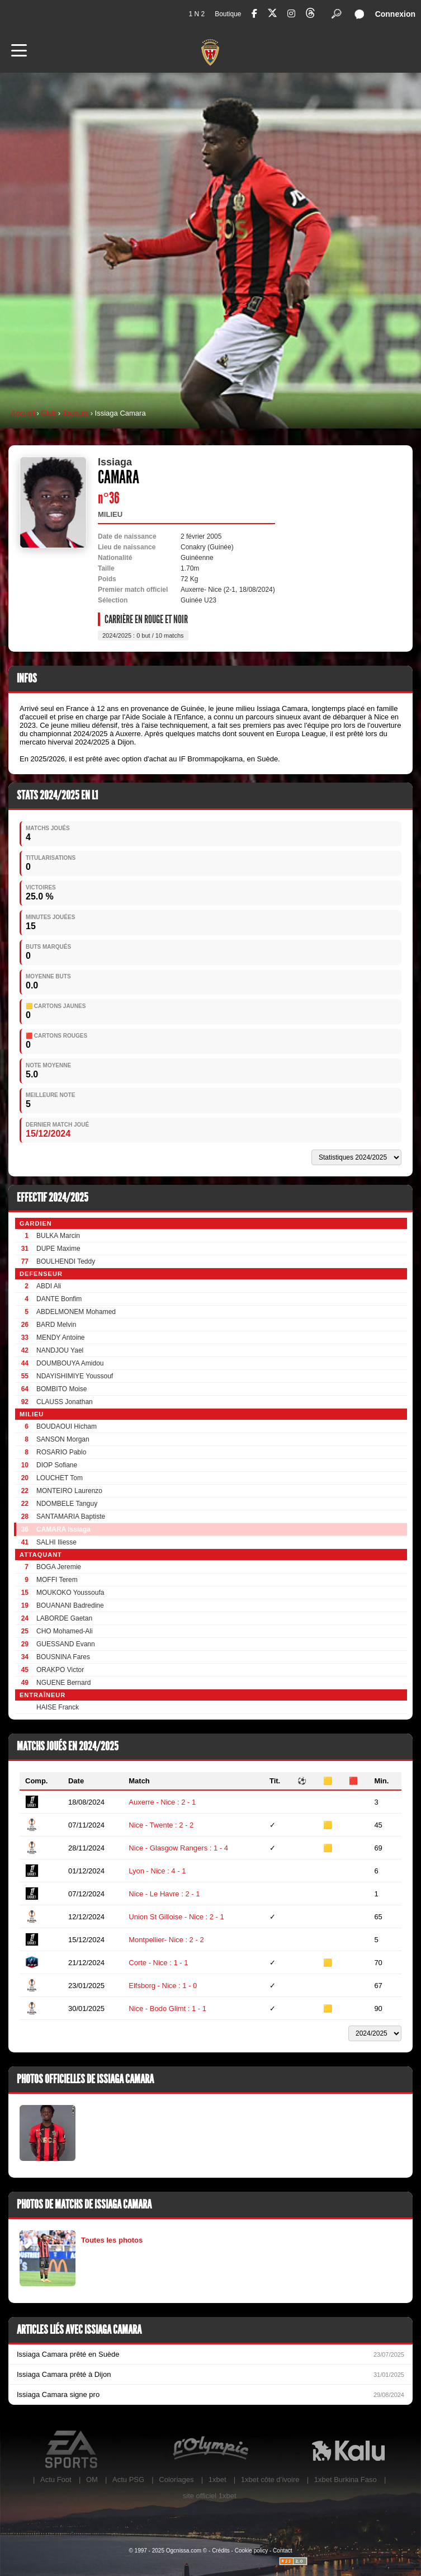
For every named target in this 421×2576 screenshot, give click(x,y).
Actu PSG (128, 2479)
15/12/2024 (48, 1133)
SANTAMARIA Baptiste (70, 1516)
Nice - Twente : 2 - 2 (161, 1825)
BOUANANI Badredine (70, 1605)
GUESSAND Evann (65, 1644)
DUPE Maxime (58, 1248)
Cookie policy (251, 2550)
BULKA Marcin (58, 1236)
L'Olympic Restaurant (210, 2449)
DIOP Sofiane (56, 1465)
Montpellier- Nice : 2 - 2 (166, 1939)
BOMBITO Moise (61, 1389)
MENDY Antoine (60, 1337)
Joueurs (75, 413)
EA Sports (72, 2449)
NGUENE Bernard (63, 1683)
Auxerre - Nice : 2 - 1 (162, 1802)
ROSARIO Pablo (61, 1452)
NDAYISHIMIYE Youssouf (74, 1376)
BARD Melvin (56, 1325)
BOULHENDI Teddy (65, 1261)
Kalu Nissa (348, 2449)
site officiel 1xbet (209, 2496)
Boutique (228, 14)
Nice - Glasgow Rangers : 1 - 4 (178, 1848)
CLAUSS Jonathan (64, 1402)
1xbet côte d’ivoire (270, 2479)
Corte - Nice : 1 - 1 (158, 1962)
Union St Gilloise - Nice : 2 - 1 (176, 1917)
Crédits (221, 2550)
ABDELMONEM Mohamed (76, 1312)
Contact (282, 2550)
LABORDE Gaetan (64, 1618)
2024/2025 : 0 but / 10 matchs (143, 635)
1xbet (217, 2479)
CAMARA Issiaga (63, 1529)
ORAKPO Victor (60, 1670)
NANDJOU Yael (59, 1350)
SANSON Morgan (62, 1439)
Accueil (23, 413)
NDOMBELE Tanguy (66, 1504)
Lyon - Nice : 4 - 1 (157, 1871)
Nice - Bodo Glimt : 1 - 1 (167, 2008)
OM (92, 2479)
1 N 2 (196, 14)
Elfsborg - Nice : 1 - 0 (163, 1985)
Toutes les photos (112, 2240)
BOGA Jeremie (58, 1567)
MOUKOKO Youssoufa (70, 1593)
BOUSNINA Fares (63, 1657)
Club (48, 413)
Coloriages (176, 2479)
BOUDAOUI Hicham (66, 1426)
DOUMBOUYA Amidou (69, 1363)
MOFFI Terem (57, 1580)
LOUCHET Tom (59, 1478)
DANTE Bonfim (59, 1299)
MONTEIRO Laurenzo (69, 1491)
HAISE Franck (57, 1707)
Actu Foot (56, 2479)
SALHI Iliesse (56, 1542)
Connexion (395, 14)
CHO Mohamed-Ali (64, 1631)
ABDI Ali (48, 1286)
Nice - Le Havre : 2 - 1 (164, 1894)
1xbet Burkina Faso (345, 2479)
